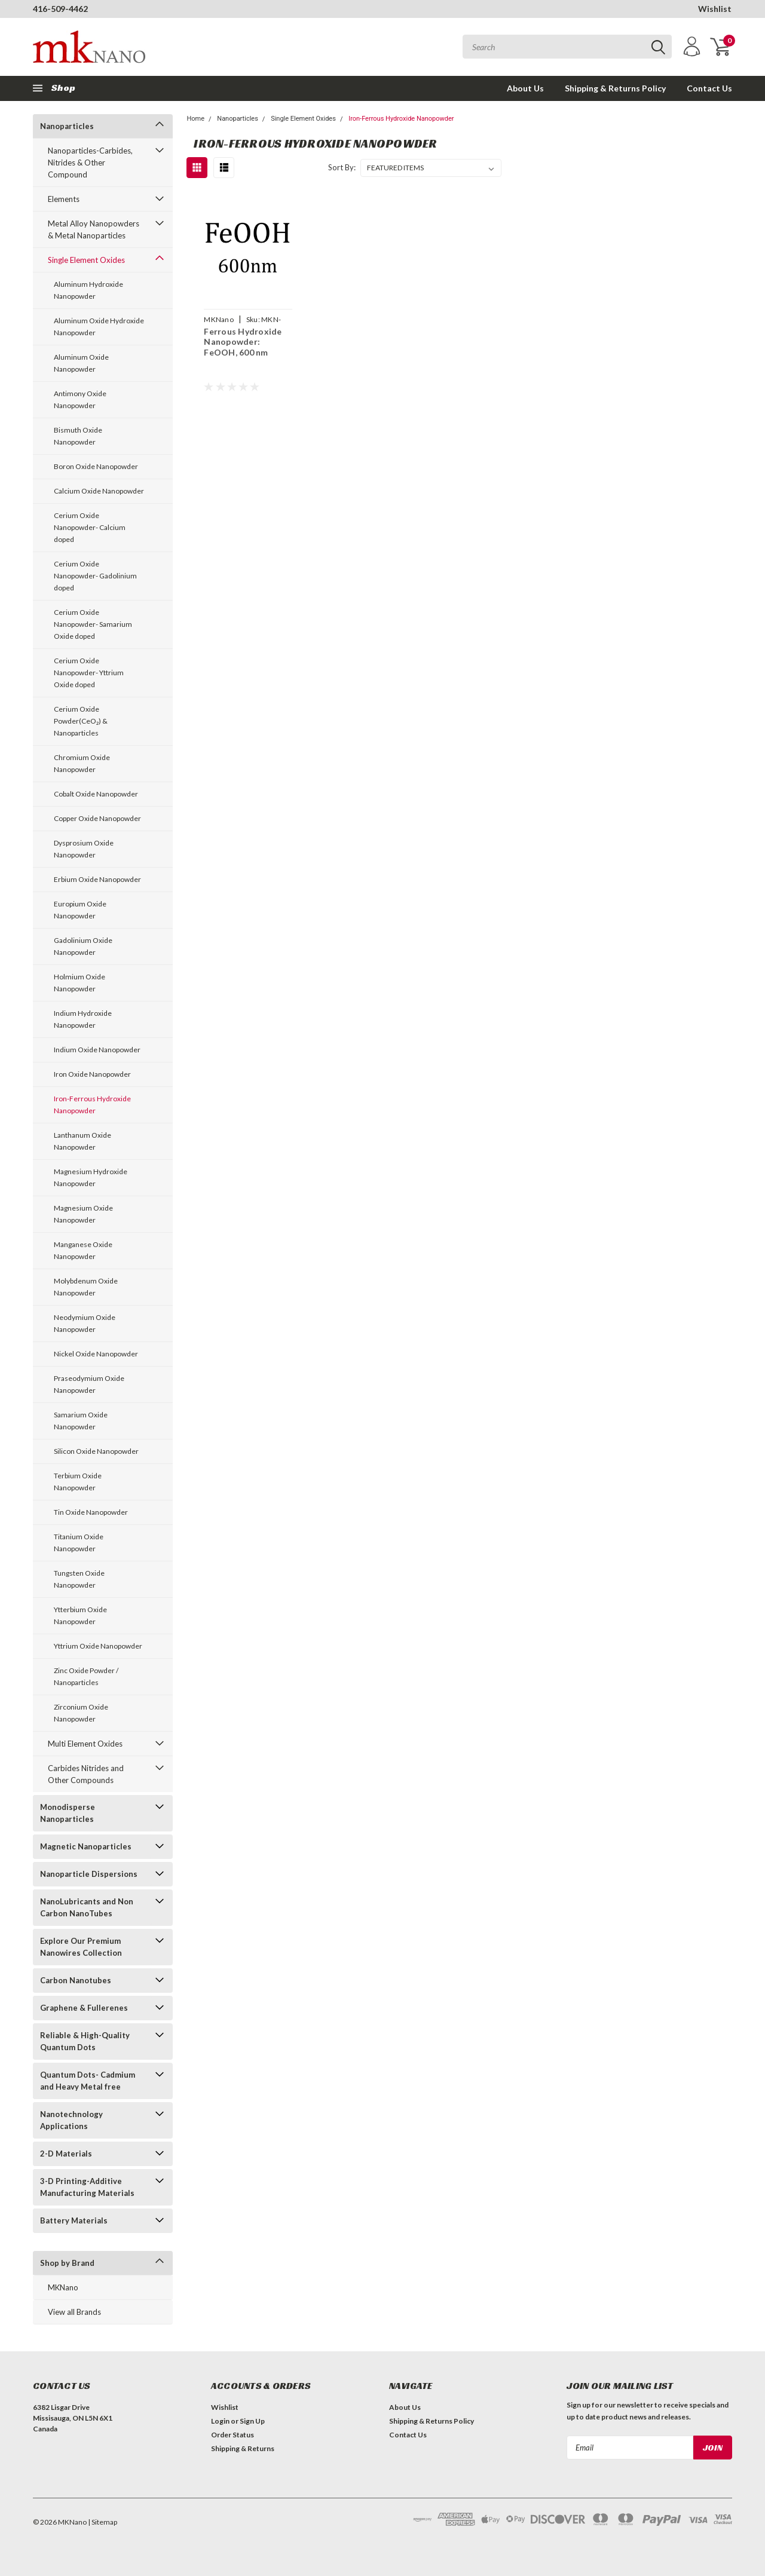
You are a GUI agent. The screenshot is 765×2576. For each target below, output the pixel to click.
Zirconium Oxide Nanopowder (81, 1712)
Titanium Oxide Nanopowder (78, 1542)
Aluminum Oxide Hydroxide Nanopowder (99, 326)
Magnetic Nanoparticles (85, 1846)
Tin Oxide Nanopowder (91, 1512)
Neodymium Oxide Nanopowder (84, 1323)
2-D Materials (66, 2153)
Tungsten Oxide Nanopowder (79, 1579)
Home (195, 118)
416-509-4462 (60, 9)
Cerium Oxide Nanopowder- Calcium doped (90, 527)
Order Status (232, 2434)
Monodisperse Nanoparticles (67, 1813)
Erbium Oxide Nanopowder (97, 879)
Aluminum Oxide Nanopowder (81, 363)
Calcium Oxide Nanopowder (99, 490)
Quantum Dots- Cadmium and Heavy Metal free (87, 2080)
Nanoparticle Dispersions (88, 1874)
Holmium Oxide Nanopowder (79, 982)
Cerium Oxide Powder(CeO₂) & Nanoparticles (81, 721)
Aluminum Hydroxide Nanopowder (88, 290)
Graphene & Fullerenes (84, 2008)
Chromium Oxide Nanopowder (82, 763)
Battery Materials (74, 2220)
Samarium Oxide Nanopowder (81, 1420)
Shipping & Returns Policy (615, 88)
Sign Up (252, 2420)
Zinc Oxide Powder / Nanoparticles (86, 1676)
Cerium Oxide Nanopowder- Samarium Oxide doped (93, 624)
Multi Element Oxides (85, 1743)
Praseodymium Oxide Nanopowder (89, 1384)
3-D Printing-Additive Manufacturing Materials (87, 2187)
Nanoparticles (67, 126)
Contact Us (709, 88)
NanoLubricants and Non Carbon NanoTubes (86, 1907)
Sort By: (342, 167)
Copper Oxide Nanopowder (97, 818)
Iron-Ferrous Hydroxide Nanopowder (92, 1104)
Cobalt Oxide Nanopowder (96, 793)
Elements (63, 199)
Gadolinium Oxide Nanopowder (83, 946)
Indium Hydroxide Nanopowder (83, 1019)
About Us (525, 88)
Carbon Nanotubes (75, 1980)
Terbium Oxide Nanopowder (78, 1481)
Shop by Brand (67, 2263)
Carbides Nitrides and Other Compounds (86, 1774)
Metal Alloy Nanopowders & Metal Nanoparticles (93, 229)
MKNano (63, 2287)
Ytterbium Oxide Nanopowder (80, 1615)
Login (220, 2420)
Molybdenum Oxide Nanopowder (86, 1286)
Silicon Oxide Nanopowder (96, 1451)
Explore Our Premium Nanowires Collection (81, 1947)
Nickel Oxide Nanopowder (96, 1353)
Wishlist (715, 9)
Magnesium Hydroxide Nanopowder (90, 1177)
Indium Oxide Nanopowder (97, 1049)
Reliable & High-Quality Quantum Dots (85, 2041)
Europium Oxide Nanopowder (80, 909)
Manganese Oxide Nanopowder (83, 1250)
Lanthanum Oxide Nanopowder (82, 1141)
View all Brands (74, 2312)
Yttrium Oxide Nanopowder (98, 1645)
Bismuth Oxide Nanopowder (78, 435)
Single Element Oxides (86, 260)
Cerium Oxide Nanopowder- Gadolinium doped (95, 575)
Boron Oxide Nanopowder (96, 466)
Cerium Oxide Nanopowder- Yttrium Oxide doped (89, 672)
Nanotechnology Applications (71, 2120)
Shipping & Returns (242, 2448)
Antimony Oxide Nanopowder (80, 399)
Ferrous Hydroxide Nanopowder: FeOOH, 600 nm (242, 341)
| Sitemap (102, 2521)
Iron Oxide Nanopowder (92, 1074)
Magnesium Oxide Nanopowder (83, 1213)
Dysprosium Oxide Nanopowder (84, 848)
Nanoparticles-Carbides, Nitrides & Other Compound (90, 162)
